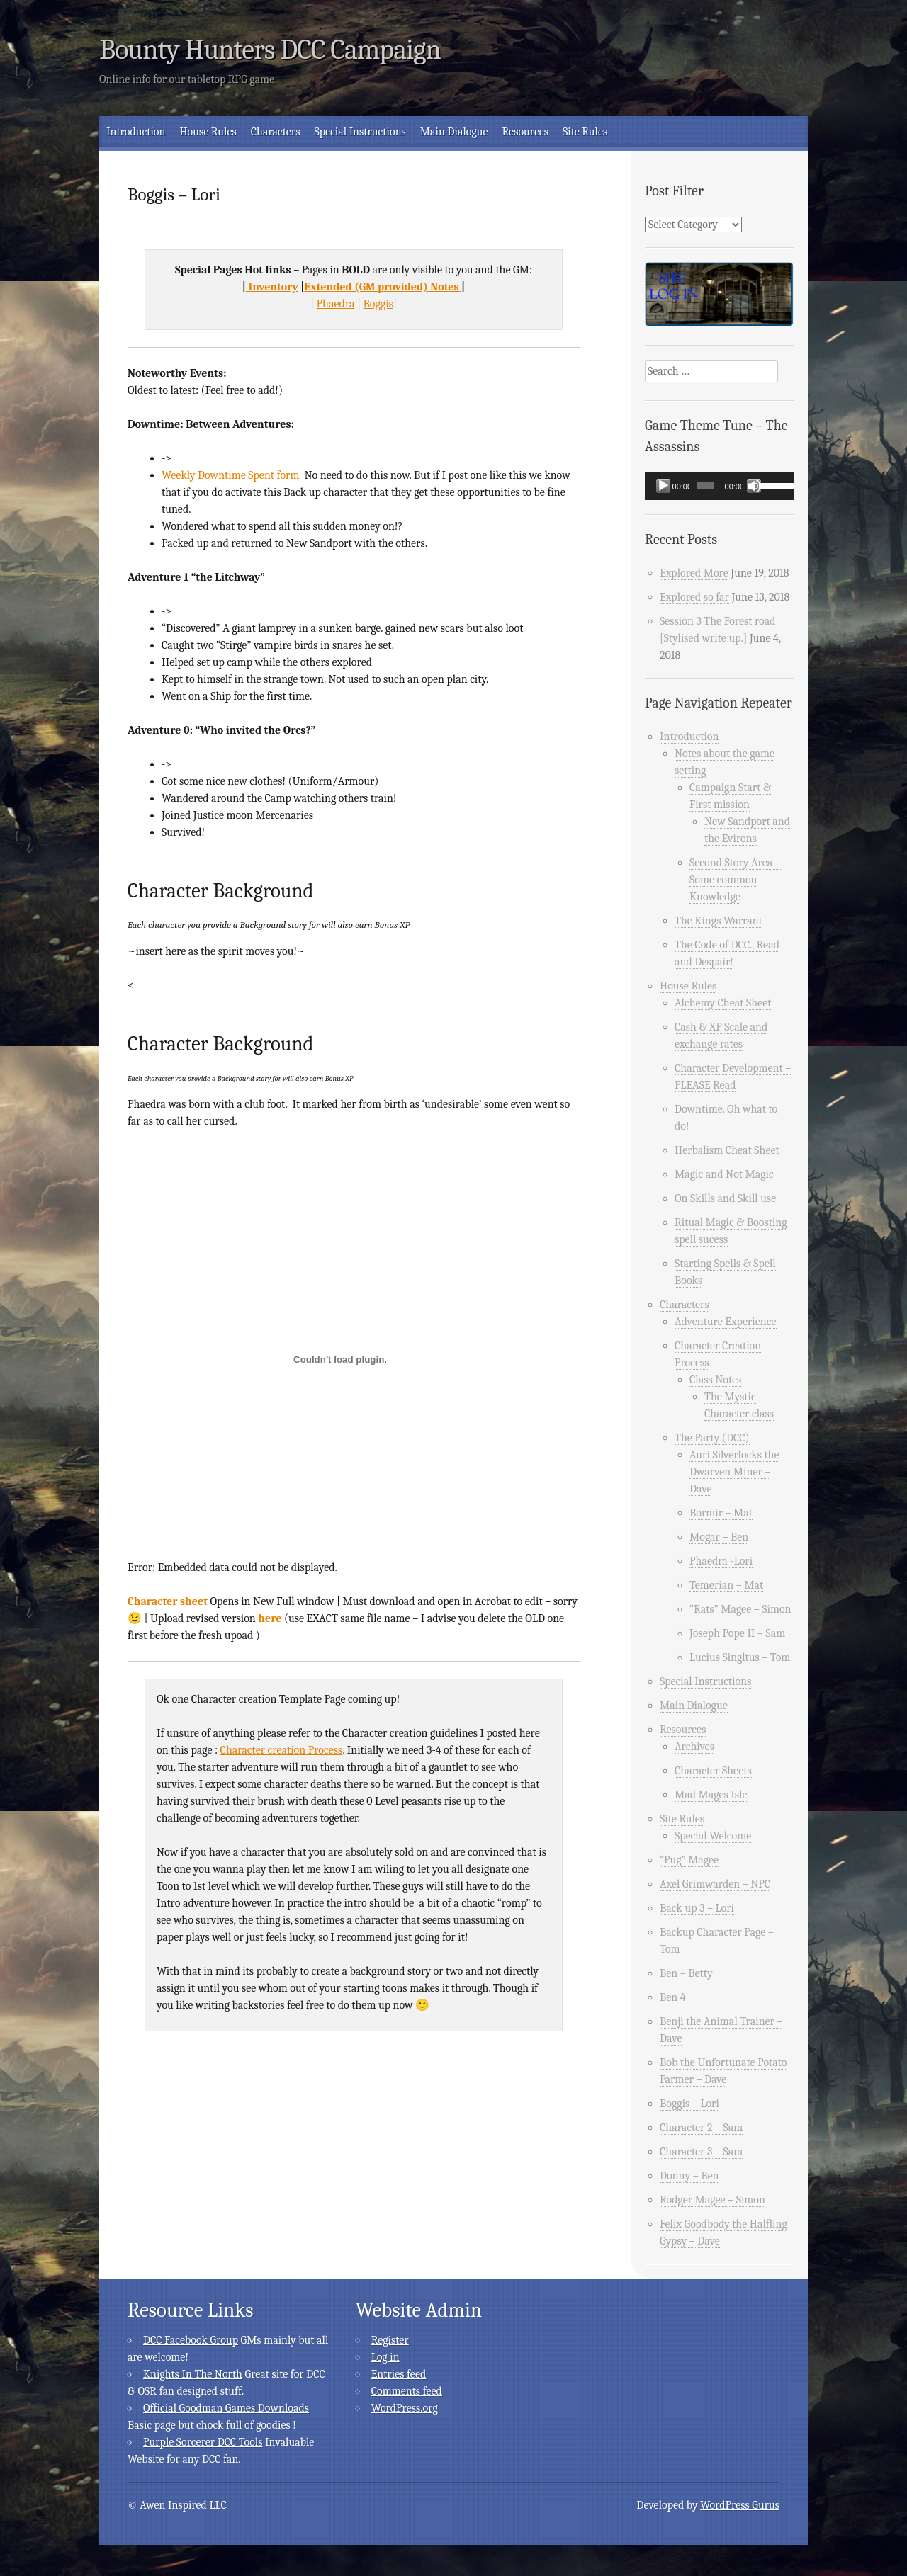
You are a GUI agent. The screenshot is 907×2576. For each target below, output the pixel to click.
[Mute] (754, 486)
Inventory (272, 286)
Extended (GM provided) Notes (382, 286)
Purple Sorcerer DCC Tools (202, 2442)
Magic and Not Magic (724, 1174)
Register (390, 2340)
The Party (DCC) (712, 1437)
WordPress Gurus (739, 2505)
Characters (275, 131)
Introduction (135, 131)
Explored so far (694, 597)
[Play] (663, 486)
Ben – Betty (686, 1973)
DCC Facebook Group (190, 2340)
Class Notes (715, 1379)
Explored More (694, 573)
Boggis (378, 303)
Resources (525, 131)
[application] (719, 486)
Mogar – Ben (718, 1537)
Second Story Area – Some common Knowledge (735, 879)
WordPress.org (404, 2408)
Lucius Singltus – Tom (739, 1657)
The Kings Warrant (718, 920)
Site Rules (585, 131)
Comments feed (406, 2391)
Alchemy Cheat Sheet (723, 1003)
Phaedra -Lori (721, 1561)
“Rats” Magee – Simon (740, 1609)
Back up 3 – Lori (697, 1908)
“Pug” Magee (689, 1860)
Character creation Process (281, 1750)
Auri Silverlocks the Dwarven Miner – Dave (734, 1471)
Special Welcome (713, 1835)
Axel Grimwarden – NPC (715, 1884)
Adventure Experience (726, 1321)
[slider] (705, 485)
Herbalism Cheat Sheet (727, 1150)
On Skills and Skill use (725, 1198)
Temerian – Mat (726, 1585)
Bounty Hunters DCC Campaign (270, 49)
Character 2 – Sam (701, 2127)
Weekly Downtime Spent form (230, 475)
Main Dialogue (454, 131)
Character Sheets (713, 1770)
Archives (694, 1746)
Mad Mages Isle (711, 1794)
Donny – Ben (689, 2175)
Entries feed (399, 2374)
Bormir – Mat (721, 1513)
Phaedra (336, 303)
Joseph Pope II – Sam (737, 1633)
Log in (385, 2357)
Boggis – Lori (689, 2103)
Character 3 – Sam (701, 2151)
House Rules (207, 131)
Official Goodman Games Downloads (226, 2408)
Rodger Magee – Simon (712, 2200)
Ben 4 (673, 1997)
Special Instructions (359, 131)
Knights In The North (192, 2374)
